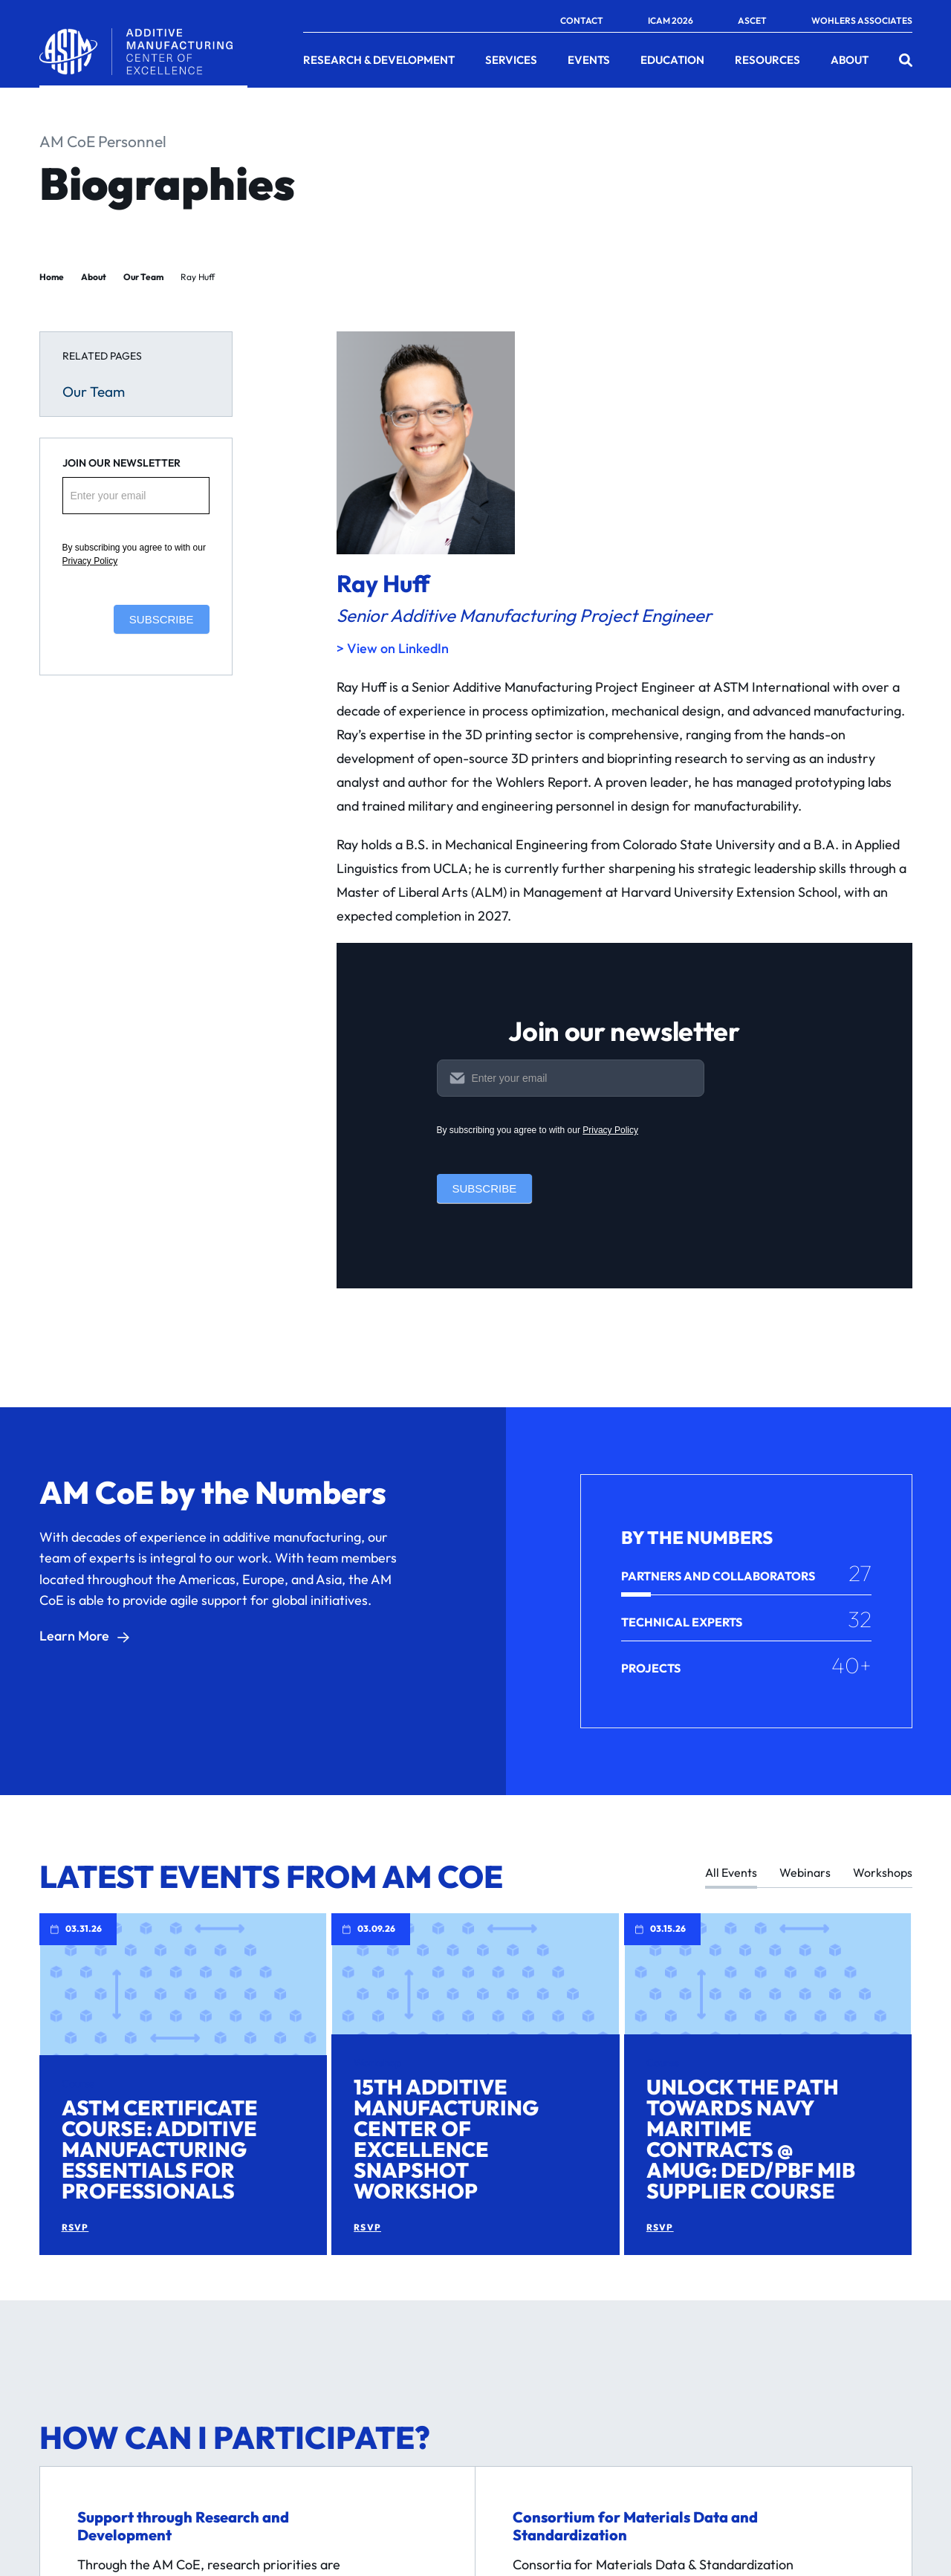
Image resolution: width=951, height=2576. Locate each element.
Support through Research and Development (183, 2526)
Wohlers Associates (861, 21)
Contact (581, 21)
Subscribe (161, 619)
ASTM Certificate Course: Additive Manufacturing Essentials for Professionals (160, 2149)
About (850, 60)
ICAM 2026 (670, 21)
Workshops (882, 1873)
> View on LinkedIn (393, 648)
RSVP (75, 2227)
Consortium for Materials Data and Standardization (635, 2526)
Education (672, 60)
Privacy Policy (90, 561)
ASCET (752, 21)
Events (589, 60)
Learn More (74, 1636)
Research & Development (379, 60)
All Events (731, 1873)
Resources (767, 60)
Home (51, 276)
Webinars (805, 1873)
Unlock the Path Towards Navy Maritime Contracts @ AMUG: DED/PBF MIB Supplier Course (750, 2139)
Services (511, 60)
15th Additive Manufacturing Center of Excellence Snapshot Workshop (446, 2139)
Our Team (143, 276)
